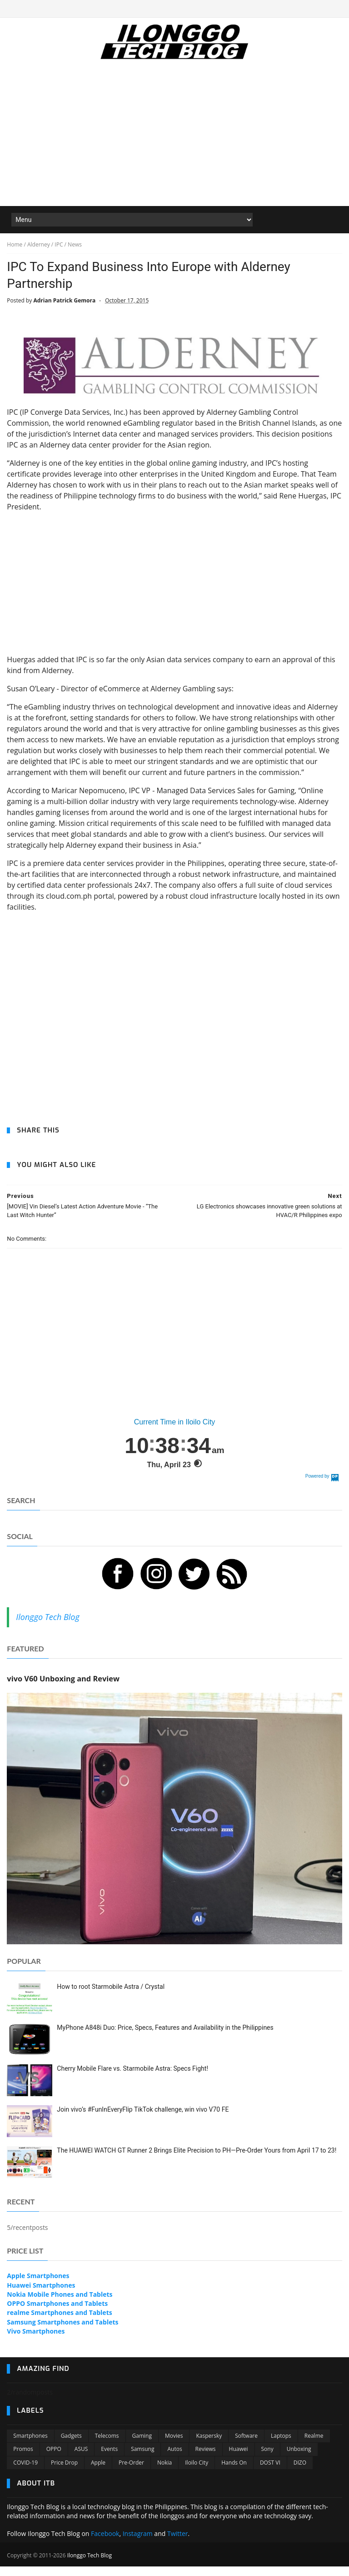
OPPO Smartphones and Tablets (57, 2314)
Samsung (142, 2460)
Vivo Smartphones (36, 2341)
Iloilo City (196, 2473)
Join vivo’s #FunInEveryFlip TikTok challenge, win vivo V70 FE (143, 2119)
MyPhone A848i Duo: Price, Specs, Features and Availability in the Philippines (165, 2038)
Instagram (138, 2544)
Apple (98, 2473)
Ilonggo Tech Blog (47, 1627)
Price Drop (64, 2473)
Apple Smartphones (38, 2286)
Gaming (142, 2446)
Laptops (281, 2446)
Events (109, 2460)
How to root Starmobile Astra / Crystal (111, 1997)
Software (246, 2446)
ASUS (81, 2460)
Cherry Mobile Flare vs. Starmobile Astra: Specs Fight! (132, 2079)
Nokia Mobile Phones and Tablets (59, 2304)
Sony (267, 2460)
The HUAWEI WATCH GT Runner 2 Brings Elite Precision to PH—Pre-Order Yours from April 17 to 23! (196, 2160)
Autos (174, 2460)
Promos (23, 2460)
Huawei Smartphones (41, 2295)
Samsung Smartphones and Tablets (62, 2332)
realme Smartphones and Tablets (59, 2323)
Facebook (105, 2544)
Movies (174, 2446)
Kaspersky (209, 2446)
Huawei (238, 2460)
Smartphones (30, 2446)
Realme (314, 2446)
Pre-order (131, 2473)
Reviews (205, 2460)
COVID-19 (25, 2473)
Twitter (177, 2544)
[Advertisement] (174, 141)
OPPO (53, 2460)
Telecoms (107, 2446)
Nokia (164, 2473)
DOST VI (270, 2473)
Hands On (234, 2473)
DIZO (300, 2473)
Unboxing (299, 2460)
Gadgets (71, 2446)
